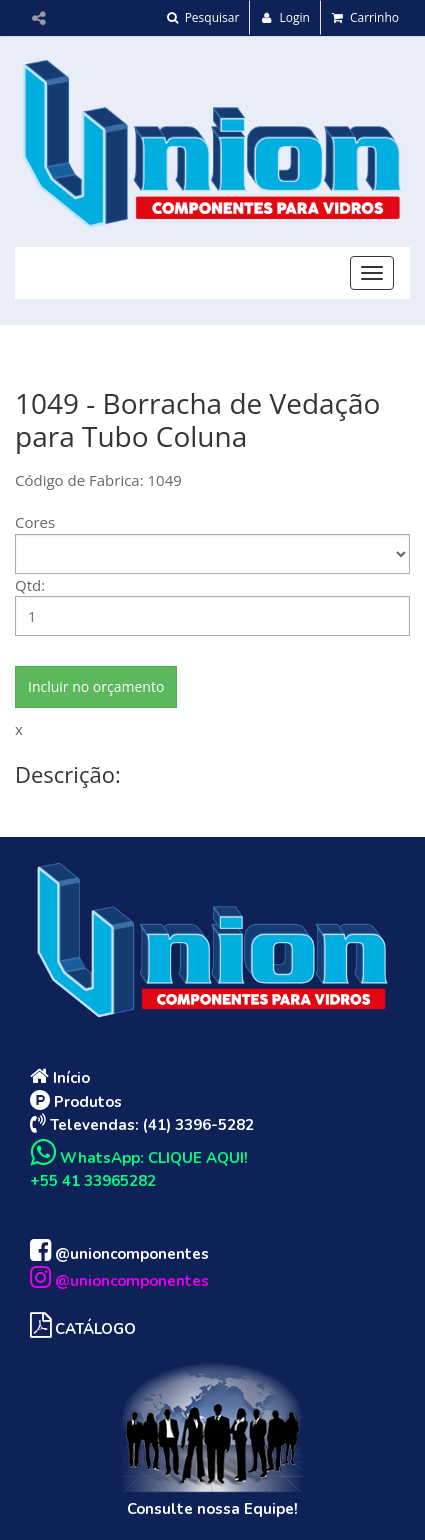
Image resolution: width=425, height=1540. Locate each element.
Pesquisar (203, 17)
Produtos (76, 1102)
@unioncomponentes (119, 1254)
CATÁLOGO (83, 1329)
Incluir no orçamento (96, 686)
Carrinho (365, 17)
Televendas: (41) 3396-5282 (142, 1125)
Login (285, 17)
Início (60, 1078)
